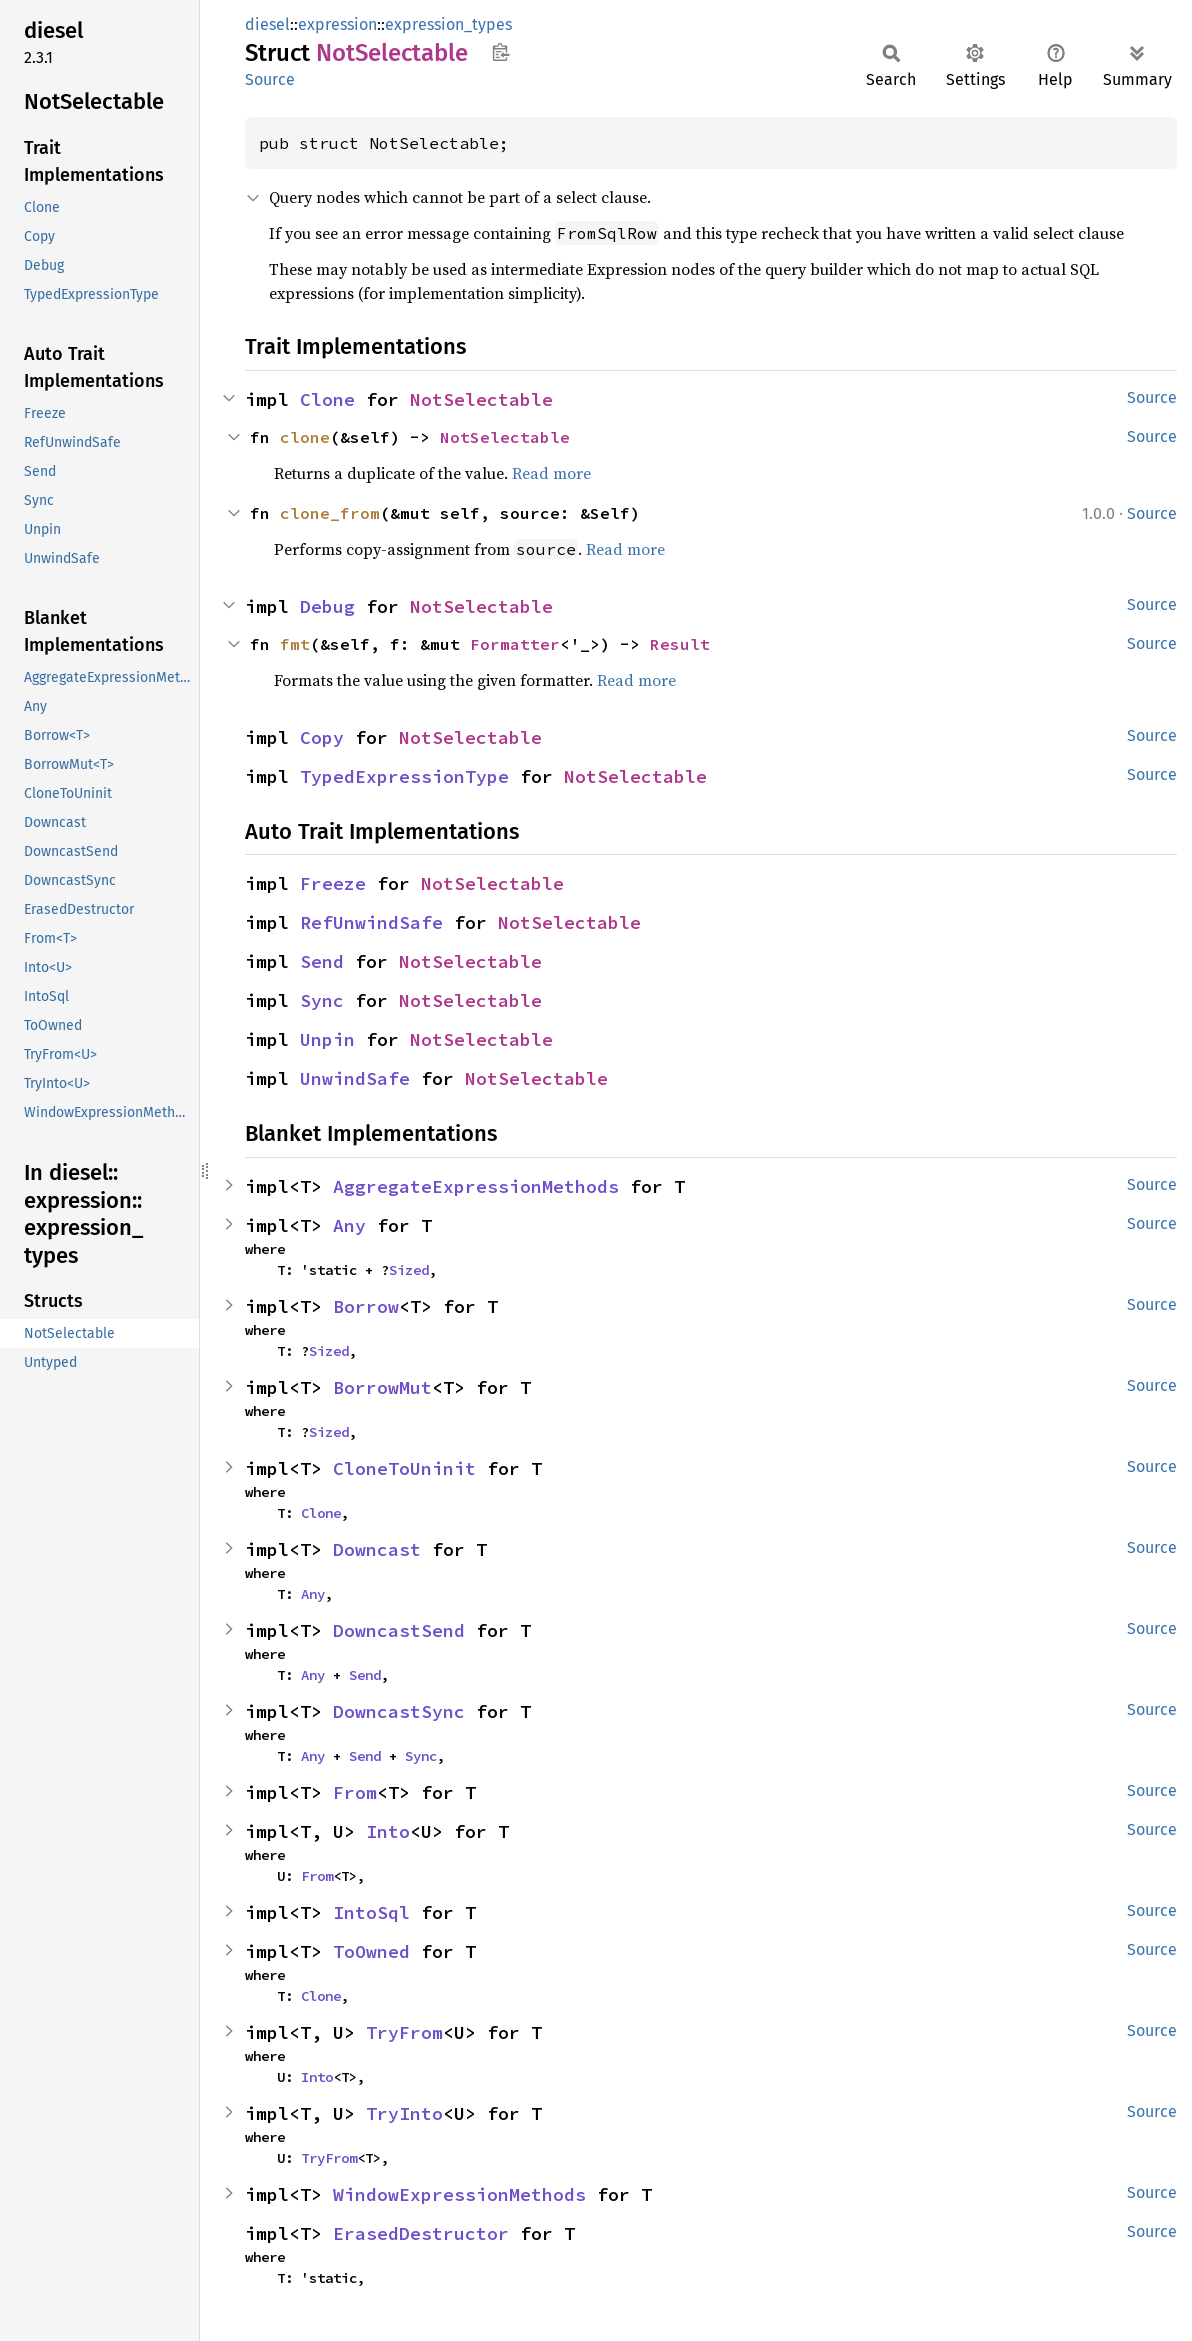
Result (680, 644)
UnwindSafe (355, 1078)
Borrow (366, 1306)
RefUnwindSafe (371, 922)
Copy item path (500, 52)
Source (270, 79)
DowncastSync (399, 1711)
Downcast (377, 1549)
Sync (322, 1000)
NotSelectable (481, 399)
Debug (327, 606)
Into (388, 1831)
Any (349, 1225)
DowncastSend (399, 1630)
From (355, 1792)
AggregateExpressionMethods (476, 1186)
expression (337, 24)
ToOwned (371, 1951)
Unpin (327, 1039)
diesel (267, 24)
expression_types (448, 24)
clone (305, 437)
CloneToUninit (404, 1468)
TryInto (404, 2113)
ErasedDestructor (421, 2233)
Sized (409, 1270)
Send (322, 961)
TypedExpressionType (404, 776)
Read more (551, 473)
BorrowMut (382, 1387)
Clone (327, 399)
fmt (295, 644)
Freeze (333, 883)
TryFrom (404, 2032)
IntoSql (371, 1912)
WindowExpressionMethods (459, 2194)
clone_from (330, 513)
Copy (322, 737)
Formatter (515, 644)
